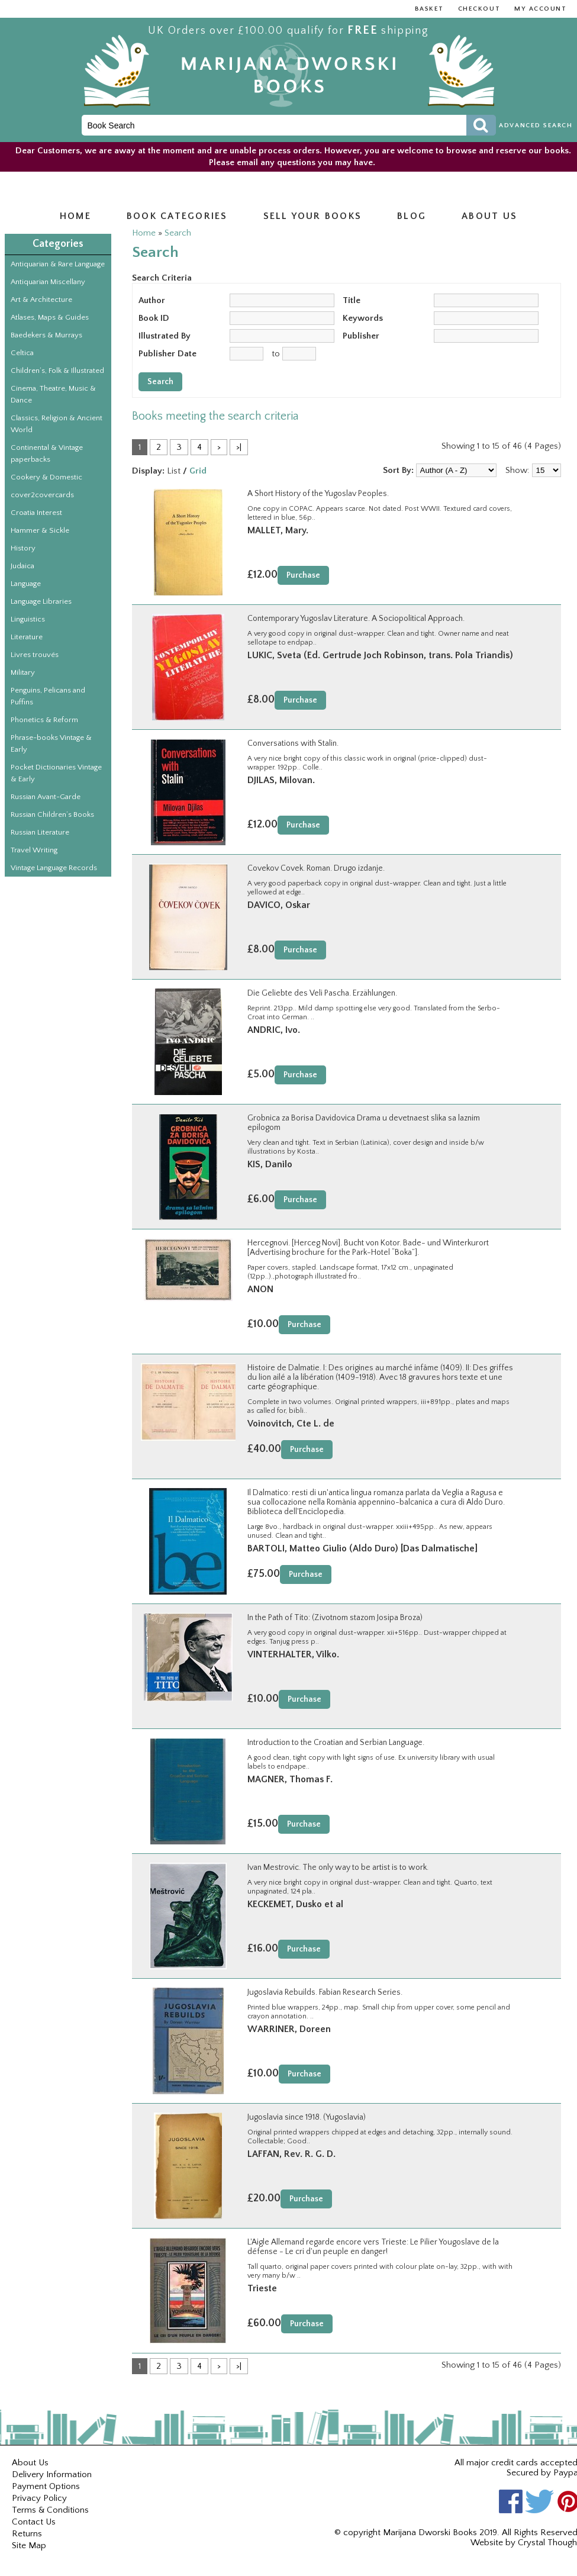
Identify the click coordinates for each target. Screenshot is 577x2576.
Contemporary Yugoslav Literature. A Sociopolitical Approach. (356, 618)
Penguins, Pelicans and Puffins (48, 696)
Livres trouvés (35, 655)
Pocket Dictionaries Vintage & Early (56, 773)
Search (178, 233)
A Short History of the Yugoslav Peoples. (318, 493)
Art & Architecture (41, 299)
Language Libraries (41, 601)
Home (75, 216)
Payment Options (46, 2486)
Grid (198, 471)
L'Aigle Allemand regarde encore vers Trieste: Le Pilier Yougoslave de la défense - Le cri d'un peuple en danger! (373, 2246)
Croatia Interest (36, 512)
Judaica (22, 566)
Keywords (363, 318)
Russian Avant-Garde (45, 797)
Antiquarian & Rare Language (58, 264)
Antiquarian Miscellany (48, 282)
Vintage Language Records (54, 868)
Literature (27, 637)
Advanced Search (535, 125)
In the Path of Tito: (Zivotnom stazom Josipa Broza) (335, 1617)
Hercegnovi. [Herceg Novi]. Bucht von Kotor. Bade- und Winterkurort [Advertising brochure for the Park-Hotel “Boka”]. (368, 1247)
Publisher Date (167, 354)
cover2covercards (42, 495)
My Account (540, 8)
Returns (27, 2534)
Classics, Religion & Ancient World (56, 424)
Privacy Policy (39, 2498)
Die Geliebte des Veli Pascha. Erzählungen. (322, 993)
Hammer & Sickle (40, 530)
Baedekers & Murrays (46, 335)
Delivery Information (52, 2474)
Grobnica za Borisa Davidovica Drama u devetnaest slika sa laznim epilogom (363, 1122)
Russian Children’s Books (52, 814)
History (23, 548)
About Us (30, 2463)
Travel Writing (34, 850)
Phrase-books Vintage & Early (51, 743)
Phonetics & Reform (44, 720)
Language (26, 583)
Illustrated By (164, 336)
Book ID (153, 318)
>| (238, 447)
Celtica (22, 353)
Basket (429, 8)
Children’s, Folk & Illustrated (57, 370)
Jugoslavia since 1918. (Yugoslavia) (306, 2117)
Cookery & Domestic (46, 477)
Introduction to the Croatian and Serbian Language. (335, 1742)
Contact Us (34, 2522)
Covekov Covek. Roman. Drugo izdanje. (316, 868)
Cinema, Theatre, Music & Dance (53, 394)
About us (489, 216)
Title (351, 300)
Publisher (361, 336)
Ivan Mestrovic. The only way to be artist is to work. (337, 1867)
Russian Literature (40, 832)
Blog (411, 216)
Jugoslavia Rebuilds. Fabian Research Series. (324, 1992)
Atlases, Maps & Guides (50, 317)
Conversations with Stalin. (293, 743)
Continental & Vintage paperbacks (47, 453)
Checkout (479, 8)
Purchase (303, 575)
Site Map (29, 2545)
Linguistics (28, 619)
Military (23, 672)
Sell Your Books (312, 216)
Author (151, 300)
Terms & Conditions (50, 2510)
